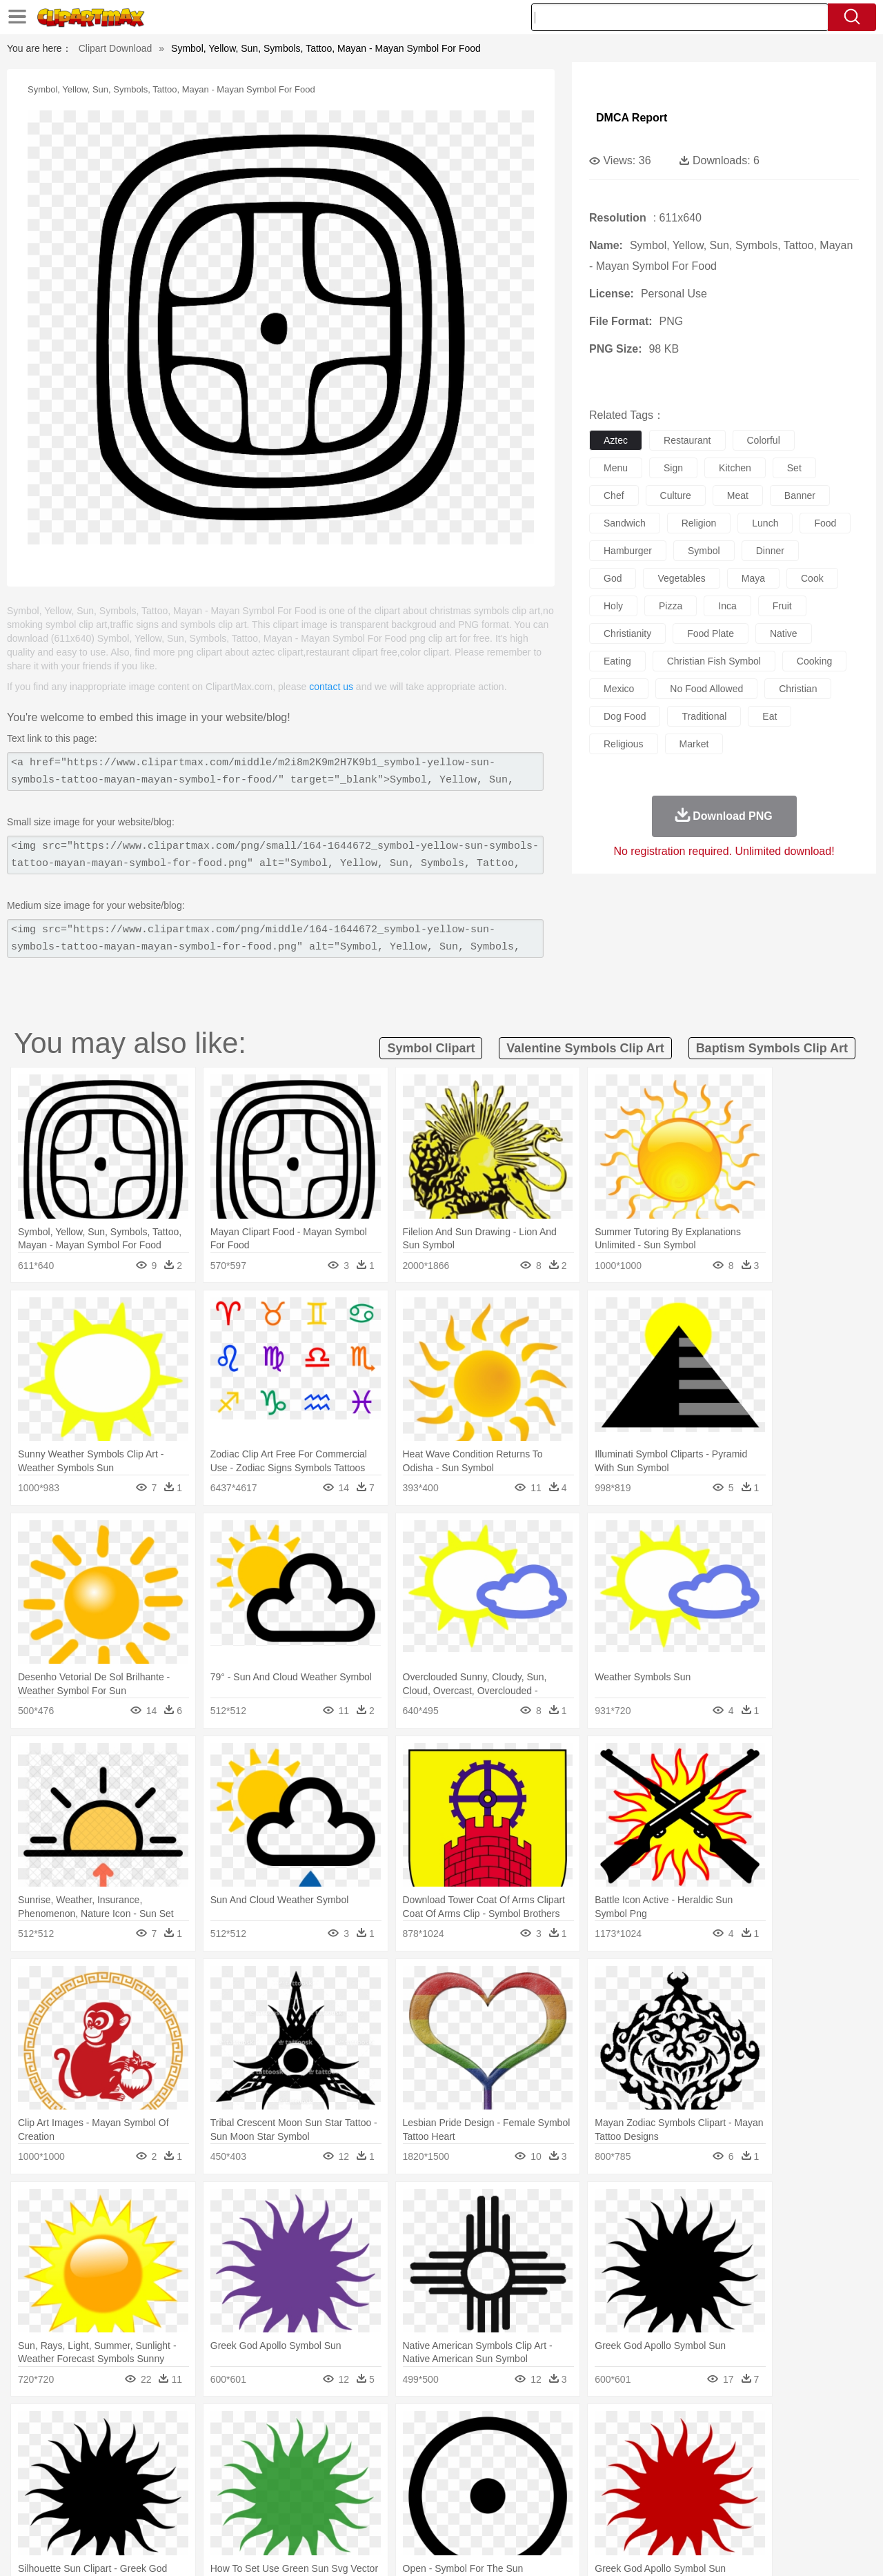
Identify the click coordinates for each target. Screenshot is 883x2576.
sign (673, 467)
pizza (670, 605)
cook (812, 578)
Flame (317, 2428)
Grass (389, 2428)
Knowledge (450, 2490)
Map (413, 2490)
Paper (566, 2490)
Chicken (230, 2449)
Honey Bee (479, 2449)
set (794, 467)
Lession (720, 2490)
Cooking (626, 2511)
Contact (728, 2547)
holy (613, 605)
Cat (199, 2449)
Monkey (580, 2449)
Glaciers (353, 2428)
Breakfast (88, 2511)
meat (737, 495)
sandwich (625, 523)
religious (624, 743)
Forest (694, 2428)
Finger (625, 2470)
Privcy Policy (676, 2547)
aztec (616, 440)
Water (575, 2428)
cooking (814, 661)
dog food (625, 716)
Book (166, 2490)
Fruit (266, 2511)
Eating (557, 2511)
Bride (146, 2470)
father (532, 2470)
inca (727, 605)
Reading (250, 2490)
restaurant (687, 440)
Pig (645, 2449)
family (178, 2470)
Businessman (260, 2470)
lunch (765, 523)
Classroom (204, 2490)
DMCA (769, 2547)
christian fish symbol (714, 661)
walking (393, 2470)
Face (595, 2470)
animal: (52, 2448)
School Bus (374, 2490)
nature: (51, 2427)
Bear (110, 2449)
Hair (456, 2470)
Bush (605, 2428)
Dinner (494, 2511)
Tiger (710, 2449)
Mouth (565, 2470)
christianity (627, 633)
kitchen (735, 467)
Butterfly (168, 2449)
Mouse (617, 2449)
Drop (664, 2428)
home (428, 2470)
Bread (590, 2511)
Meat (293, 2511)
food (825, 523)
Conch (231, 2428)
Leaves (160, 2428)
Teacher (133, 2490)
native (783, 633)
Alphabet (633, 2490)
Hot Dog (666, 2511)
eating (617, 661)
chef (614, 495)
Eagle (344, 2449)
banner (799, 495)
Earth (262, 2428)
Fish (415, 2449)
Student (93, 2490)
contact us (331, 686)
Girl (480, 2470)
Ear (334, 2470)
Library (493, 2490)
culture (675, 495)
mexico (619, 688)
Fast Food (229, 2511)
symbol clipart (431, 1048)
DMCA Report (631, 118)
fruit (782, 605)
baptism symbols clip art (772, 1048)
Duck (315, 2449)
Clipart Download (115, 48)
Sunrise (498, 2428)
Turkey (741, 2449)
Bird (135, 2449)
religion (699, 523)
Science (531, 2490)
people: (52, 2469)
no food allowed (706, 688)
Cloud (635, 2428)
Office (597, 2490)
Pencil (286, 2490)
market (694, 743)
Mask (89, 2470)
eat (769, 716)
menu (616, 467)
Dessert (158, 2511)
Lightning (427, 2428)
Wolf (772, 2449)
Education (325, 2490)
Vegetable (416, 2511)
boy (504, 2470)
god (613, 578)
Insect (521, 2449)
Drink (192, 2511)
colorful (763, 440)
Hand (657, 2470)
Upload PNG (821, 2547)
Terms (628, 2547)
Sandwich (330, 2511)
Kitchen (459, 2511)
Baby (117, 2470)
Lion (549, 2449)
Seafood (373, 2511)
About (591, 2547)
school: (52, 2489)
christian (798, 688)
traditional (704, 716)
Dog (288, 2449)
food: (47, 2510)
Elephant (381, 2449)
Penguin (676, 2449)
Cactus (196, 2428)
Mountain (538, 2428)
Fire (288, 2428)
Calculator (678, 2490)
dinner (770, 550)
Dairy (125, 2511)
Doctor (307, 2470)
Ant (85, 2449)
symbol (704, 550)
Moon (463, 2428)
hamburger (628, 550)
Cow (263, 2449)
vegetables (681, 578)
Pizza (526, 2511)
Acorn (88, 2428)
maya (753, 578)
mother (212, 2470)
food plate (710, 633)
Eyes (359, 2470)
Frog (441, 2449)
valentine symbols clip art (585, 1048)
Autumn (123, 2428)
